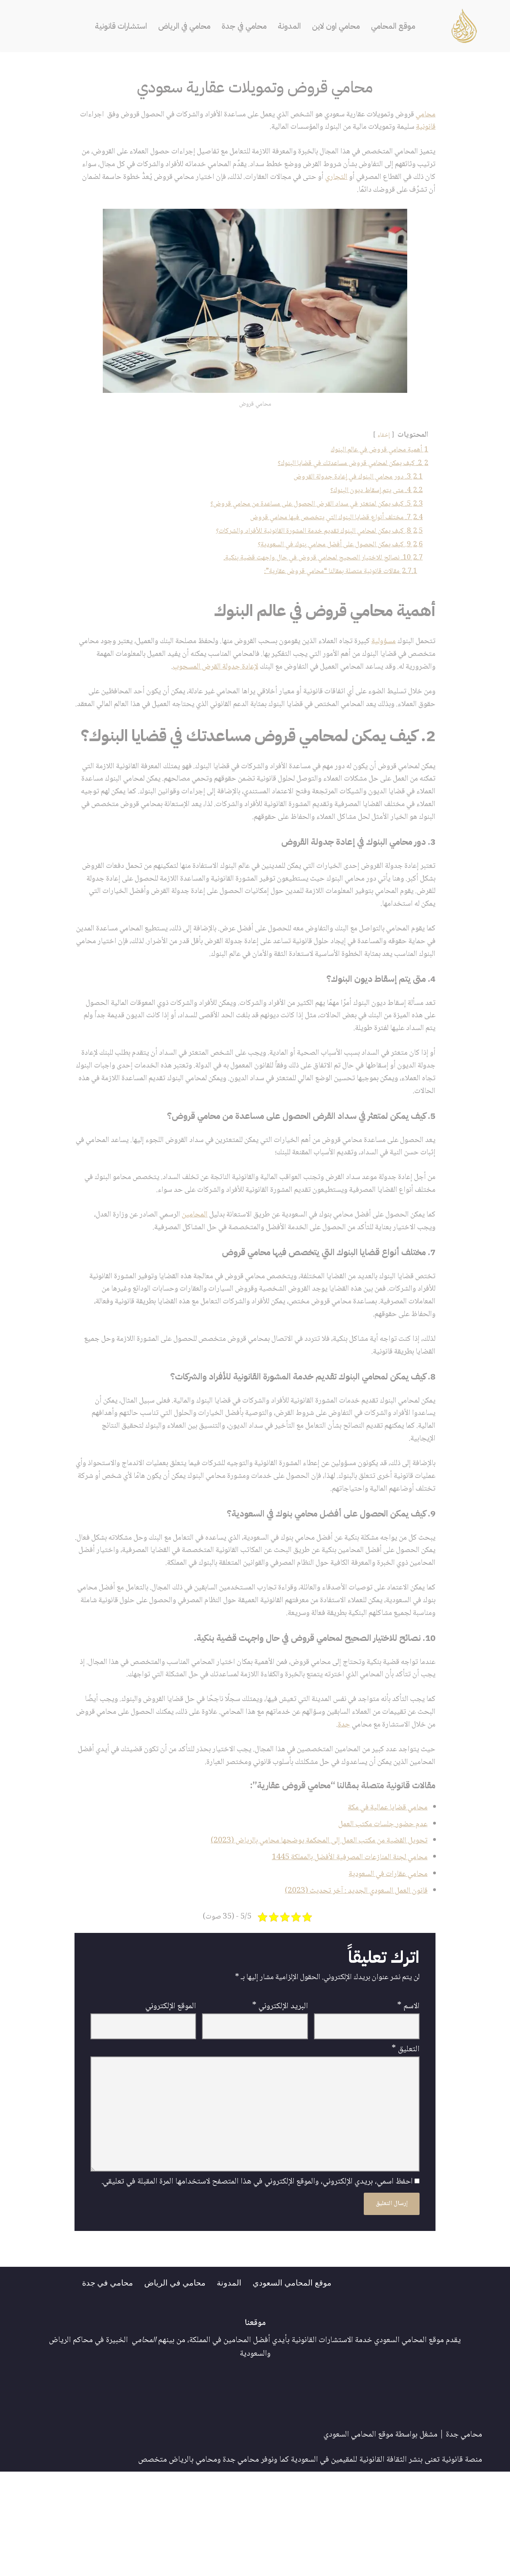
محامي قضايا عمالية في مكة (384, 1899)
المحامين (175, 1260)
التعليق (406, 2147)
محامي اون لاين (340, 26)
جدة (251, 1815)
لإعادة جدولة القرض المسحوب (142, 682)
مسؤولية (380, 655)
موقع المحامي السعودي (295, 2386)
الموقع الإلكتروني (170, 2103)
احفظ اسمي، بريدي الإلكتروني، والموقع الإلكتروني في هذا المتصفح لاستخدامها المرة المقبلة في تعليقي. (256, 2286)
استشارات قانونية (114, 26)
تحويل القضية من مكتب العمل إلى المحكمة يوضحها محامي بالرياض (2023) (311, 1934)
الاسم (408, 2103)
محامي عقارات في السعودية (385, 1969)
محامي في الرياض (181, 26)
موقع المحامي (400, 26)
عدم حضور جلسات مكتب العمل (380, 1917)
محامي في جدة (245, 26)
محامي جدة (464, 2539)
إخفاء (381, 440)
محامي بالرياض (193, 2564)
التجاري (268, 181)
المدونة (292, 26)
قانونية (398, 128)
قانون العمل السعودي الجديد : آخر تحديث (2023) (351, 1986)
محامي (424, 115)
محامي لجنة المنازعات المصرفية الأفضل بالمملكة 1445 (343, 1951)
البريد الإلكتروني (280, 2103)
